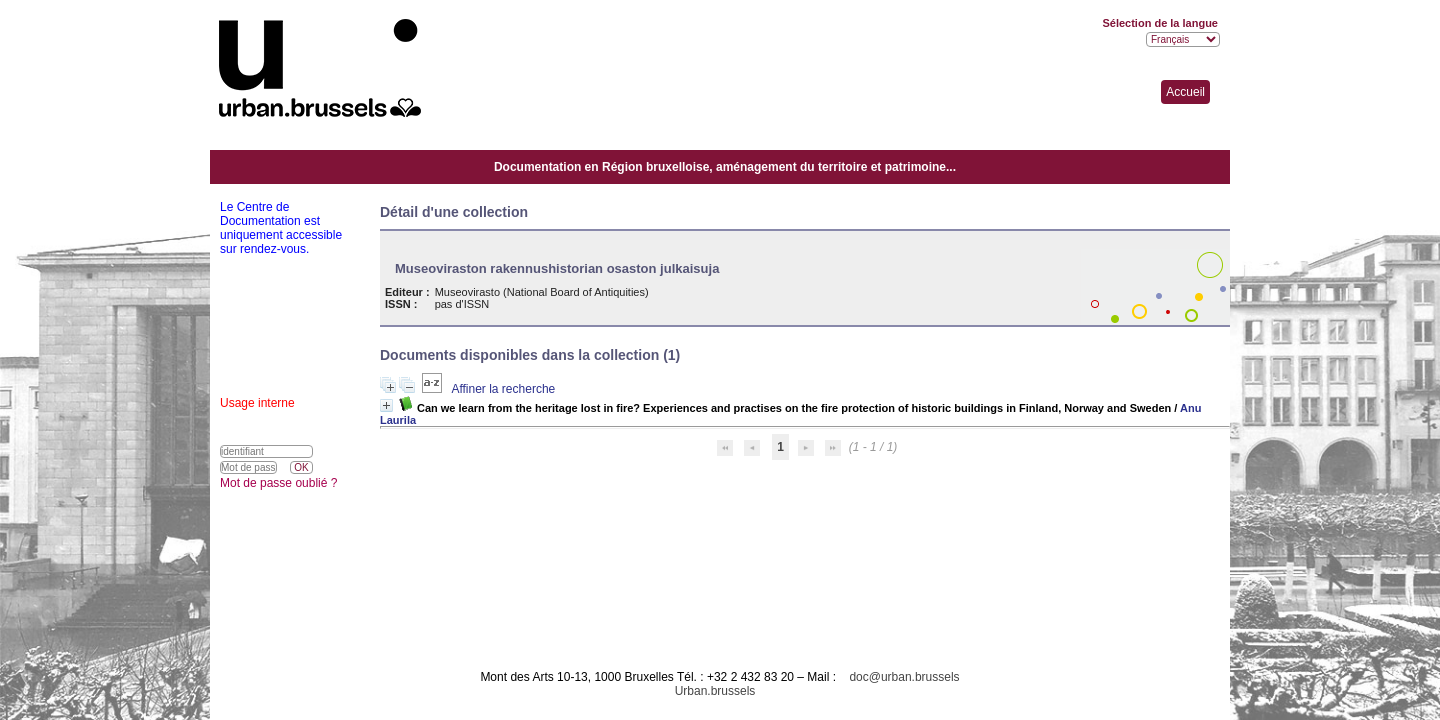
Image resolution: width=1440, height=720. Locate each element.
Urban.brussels (715, 691)
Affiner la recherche (503, 389)
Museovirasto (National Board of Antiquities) (542, 292)
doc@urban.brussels (904, 677)
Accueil (1185, 92)
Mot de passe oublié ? (278, 483)
